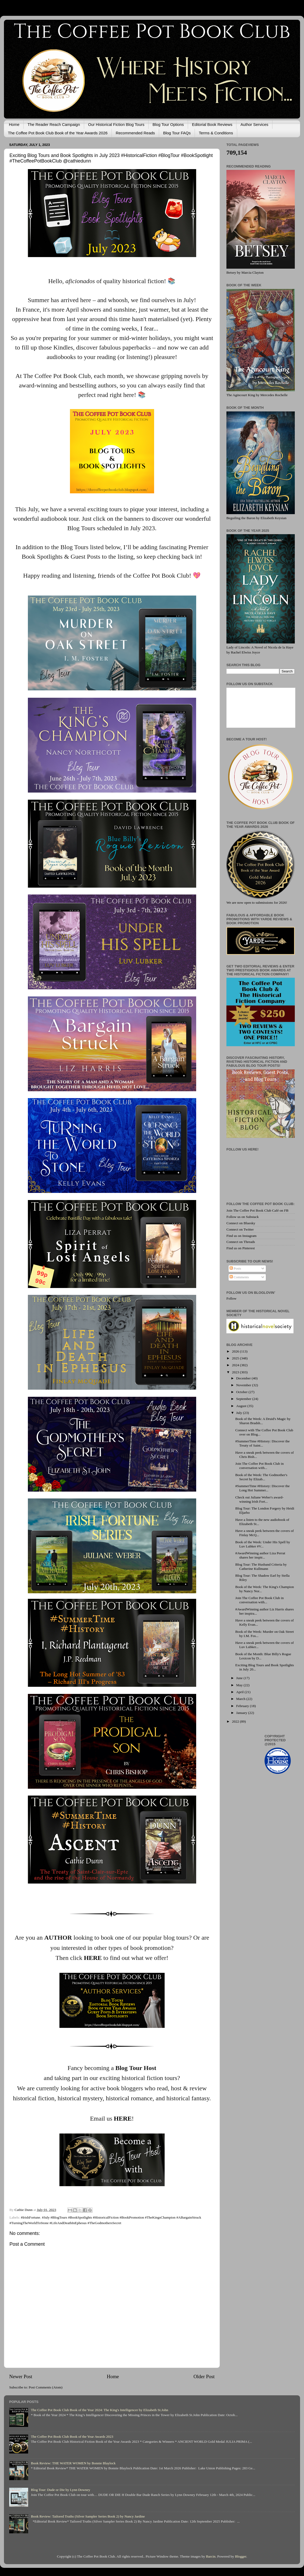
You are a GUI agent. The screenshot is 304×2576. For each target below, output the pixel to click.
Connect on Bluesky (240, 1223)
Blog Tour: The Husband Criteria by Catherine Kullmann (261, 1566)
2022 (236, 1721)
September (244, 1399)
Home (14, 124)
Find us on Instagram (241, 1236)
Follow (231, 1298)
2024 (236, 1365)
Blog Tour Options (168, 124)
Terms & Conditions (216, 133)
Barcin (210, 2556)
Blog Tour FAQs (177, 133)
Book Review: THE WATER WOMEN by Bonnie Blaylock (73, 2463)
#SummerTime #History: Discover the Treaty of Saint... (262, 1443)
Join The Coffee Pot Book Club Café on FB (257, 1210)
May (240, 1685)
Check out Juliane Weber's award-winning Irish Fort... (259, 1499)
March (241, 1699)
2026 (236, 1351)
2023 (236, 1372)
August (241, 1406)
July (239, 1413)
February (243, 1706)
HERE (93, 1957)
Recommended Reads (135, 133)
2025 (236, 1358)
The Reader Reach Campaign (54, 124)
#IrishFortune (30, 2217)
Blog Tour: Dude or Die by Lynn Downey (60, 2490)
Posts (235, 1268)
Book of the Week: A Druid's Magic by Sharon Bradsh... (263, 1421)
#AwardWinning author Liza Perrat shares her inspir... (260, 1555)
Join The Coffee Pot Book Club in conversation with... (259, 1466)
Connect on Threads (240, 1242)
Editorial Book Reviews (212, 124)
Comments (239, 1277)
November (244, 1385)
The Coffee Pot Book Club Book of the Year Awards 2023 (72, 2437)
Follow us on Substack (242, 1217)
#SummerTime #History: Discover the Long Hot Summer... (262, 1488)
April (240, 1692)
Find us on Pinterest (240, 1248)
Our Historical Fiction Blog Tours (116, 124)
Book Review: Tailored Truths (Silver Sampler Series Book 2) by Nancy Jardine (88, 2516)
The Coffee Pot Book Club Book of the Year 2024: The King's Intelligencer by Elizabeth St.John (99, 2410)
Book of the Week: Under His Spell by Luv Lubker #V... (262, 1544)
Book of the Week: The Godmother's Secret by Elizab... (261, 1477)
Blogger (240, 2556)
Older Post (204, 2376)
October (242, 1392)
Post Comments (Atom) (45, 2387)
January (242, 1713)
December (244, 1378)
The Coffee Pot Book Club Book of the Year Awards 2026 (58, 133)
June (240, 1678)
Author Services (254, 124)
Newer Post (20, 2376)
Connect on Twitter (240, 1229)
